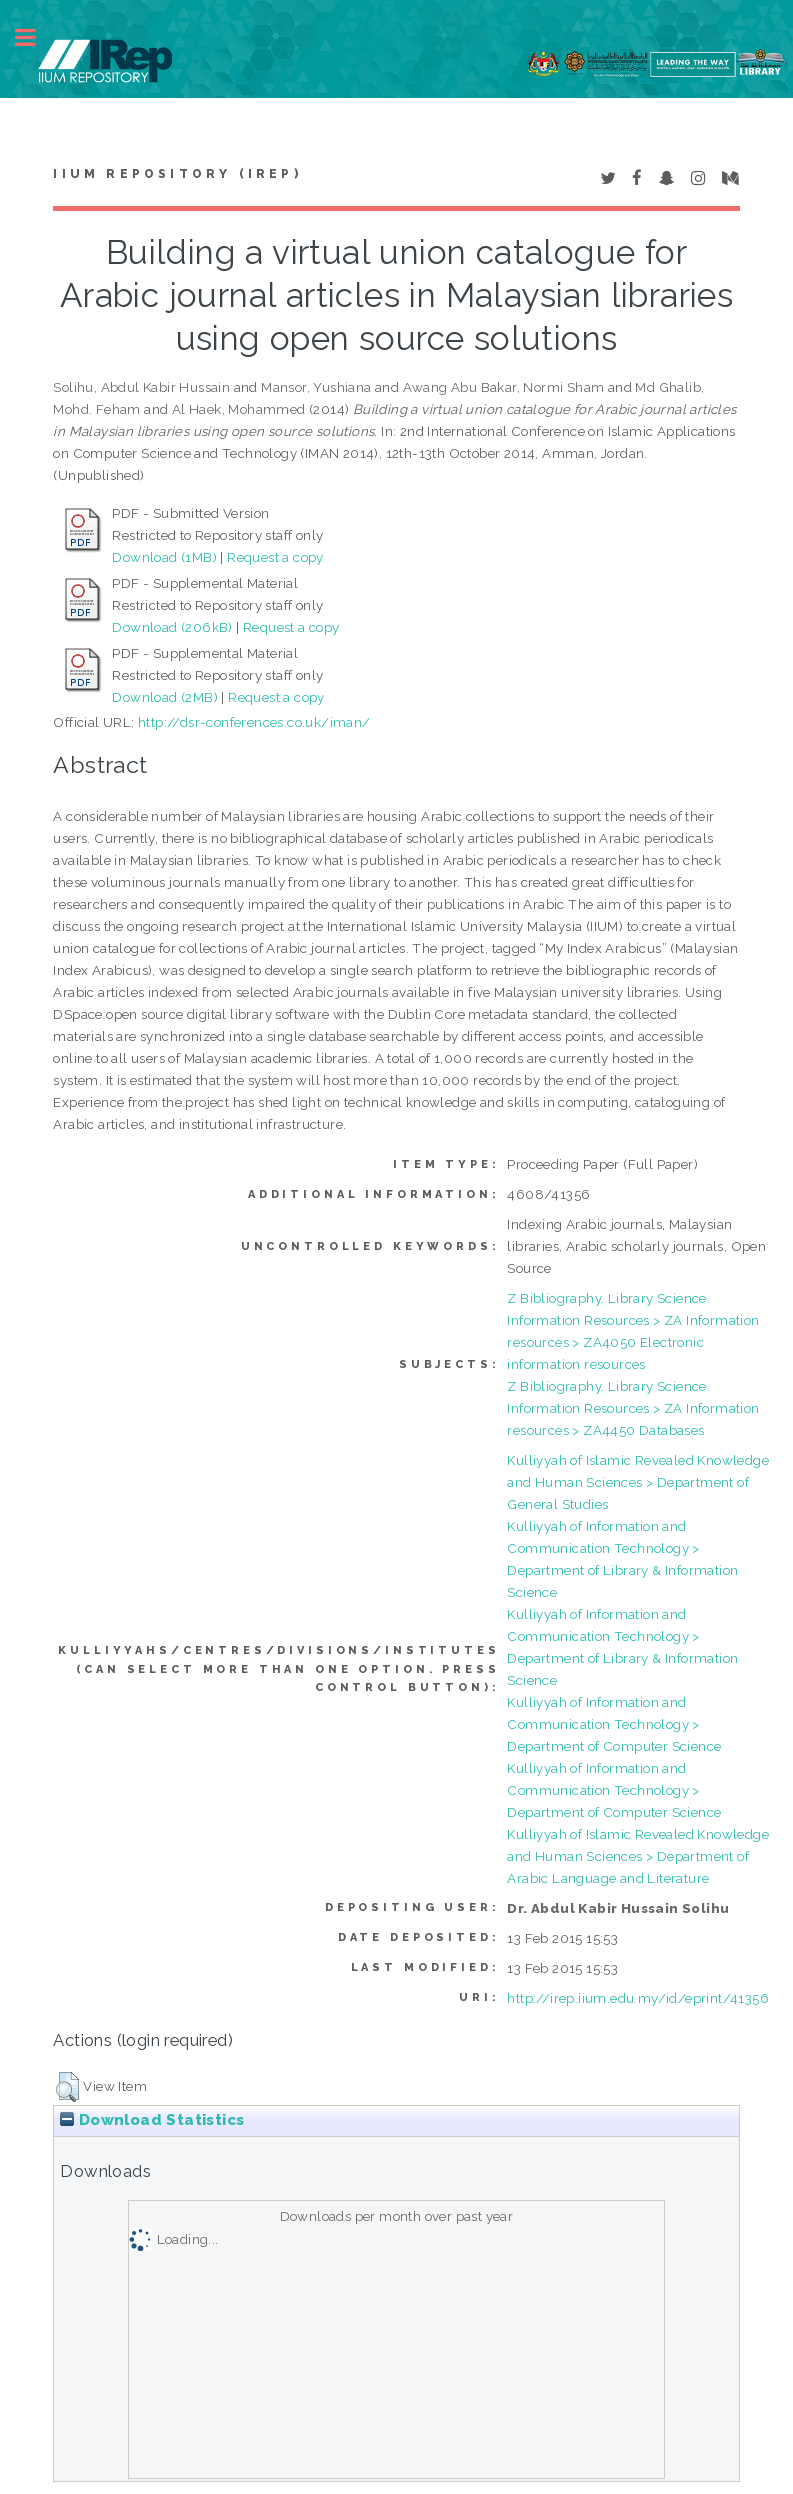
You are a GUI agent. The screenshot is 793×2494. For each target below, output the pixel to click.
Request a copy (275, 557)
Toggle (36, 37)
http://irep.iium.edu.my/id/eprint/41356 (638, 1998)
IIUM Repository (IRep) (177, 174)
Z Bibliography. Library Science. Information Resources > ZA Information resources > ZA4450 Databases (633, 1408)
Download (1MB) (164, 557)
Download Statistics (152, 2120)
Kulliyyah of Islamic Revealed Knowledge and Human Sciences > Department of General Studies (638, 1482)
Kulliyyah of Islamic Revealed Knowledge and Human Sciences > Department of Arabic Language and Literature (638, 1856)
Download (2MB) (165, 697)
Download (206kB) (172, 627)
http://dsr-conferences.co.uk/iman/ (254, 722)
